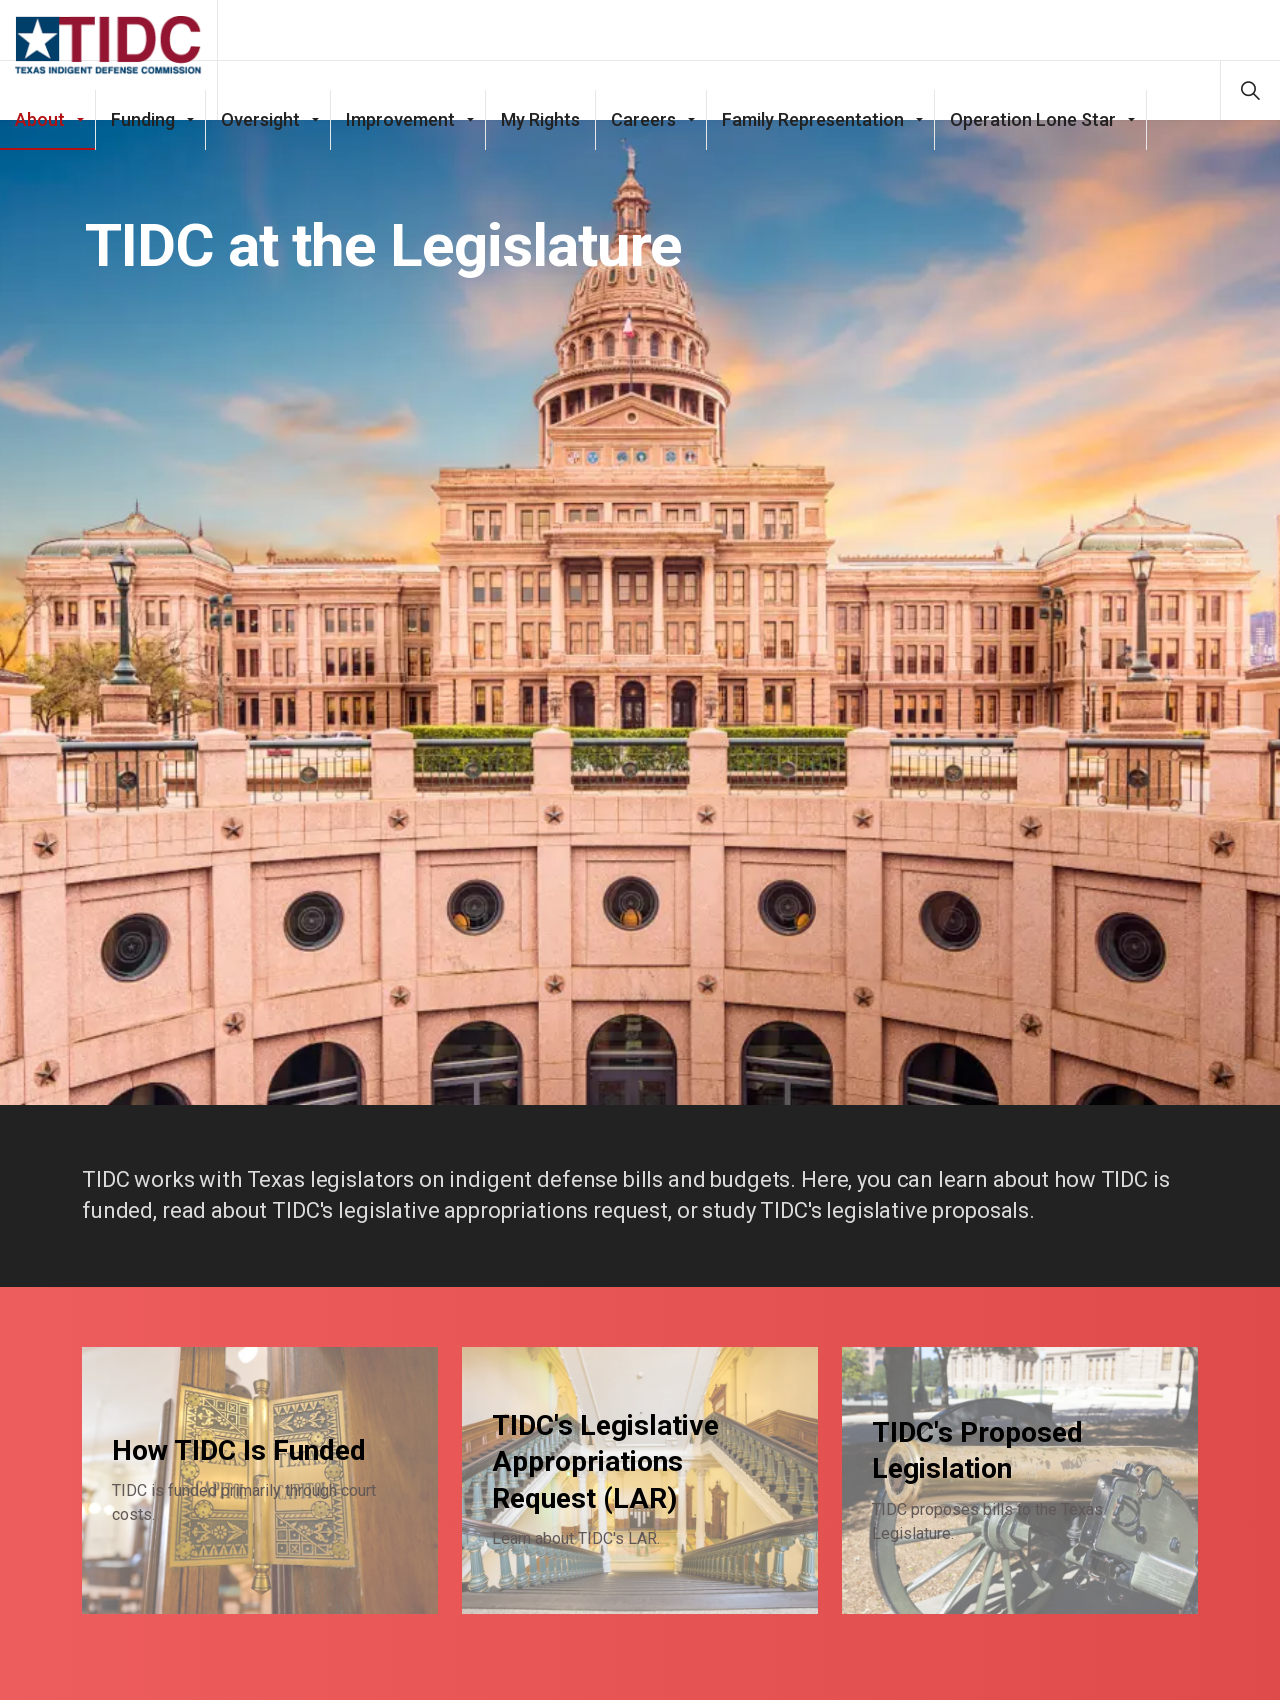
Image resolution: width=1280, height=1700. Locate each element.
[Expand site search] (1250, 90)
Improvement (400, 149)
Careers (643, 149)
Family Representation (813, 149)
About (40, 149)
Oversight (260, 149)
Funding (143, 149)
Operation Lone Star (1033, 149)
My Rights (540, 149)
